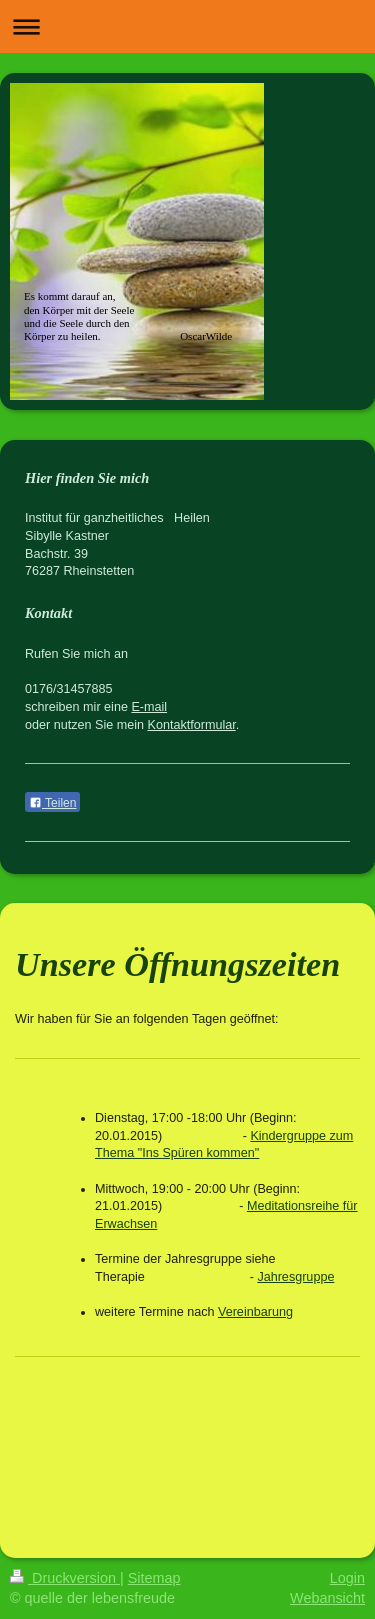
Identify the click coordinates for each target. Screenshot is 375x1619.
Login (347, 1578)
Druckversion (65, 1578)
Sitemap (154, 1578)
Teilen (52, 803)
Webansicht (327, 1598)
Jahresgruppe (295, 1277)
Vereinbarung (255, 1312)
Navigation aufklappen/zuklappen (187, 26)
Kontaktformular (192, 725)
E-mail (149, 707)
